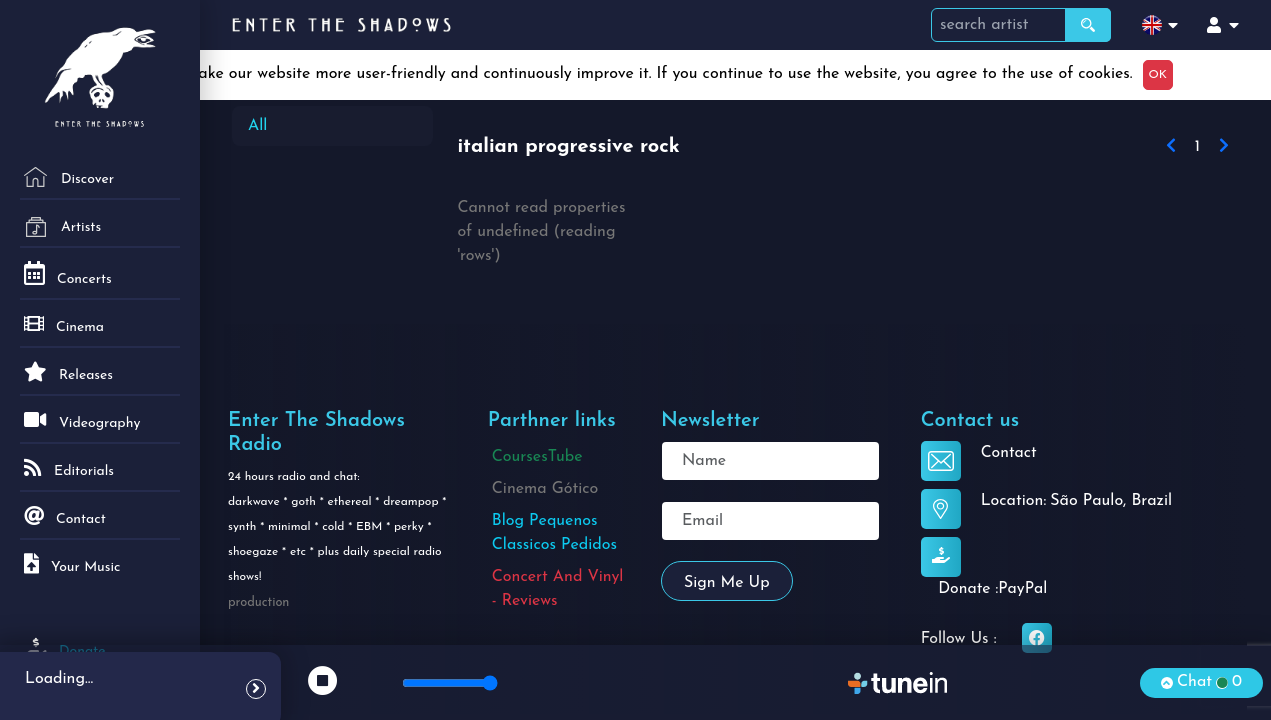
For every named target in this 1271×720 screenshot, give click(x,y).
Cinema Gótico (545, 489)
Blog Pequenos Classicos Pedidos (554, 533)
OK (1158, 75)
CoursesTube (537, 457)
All (257, 126)
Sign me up (727, 583)
